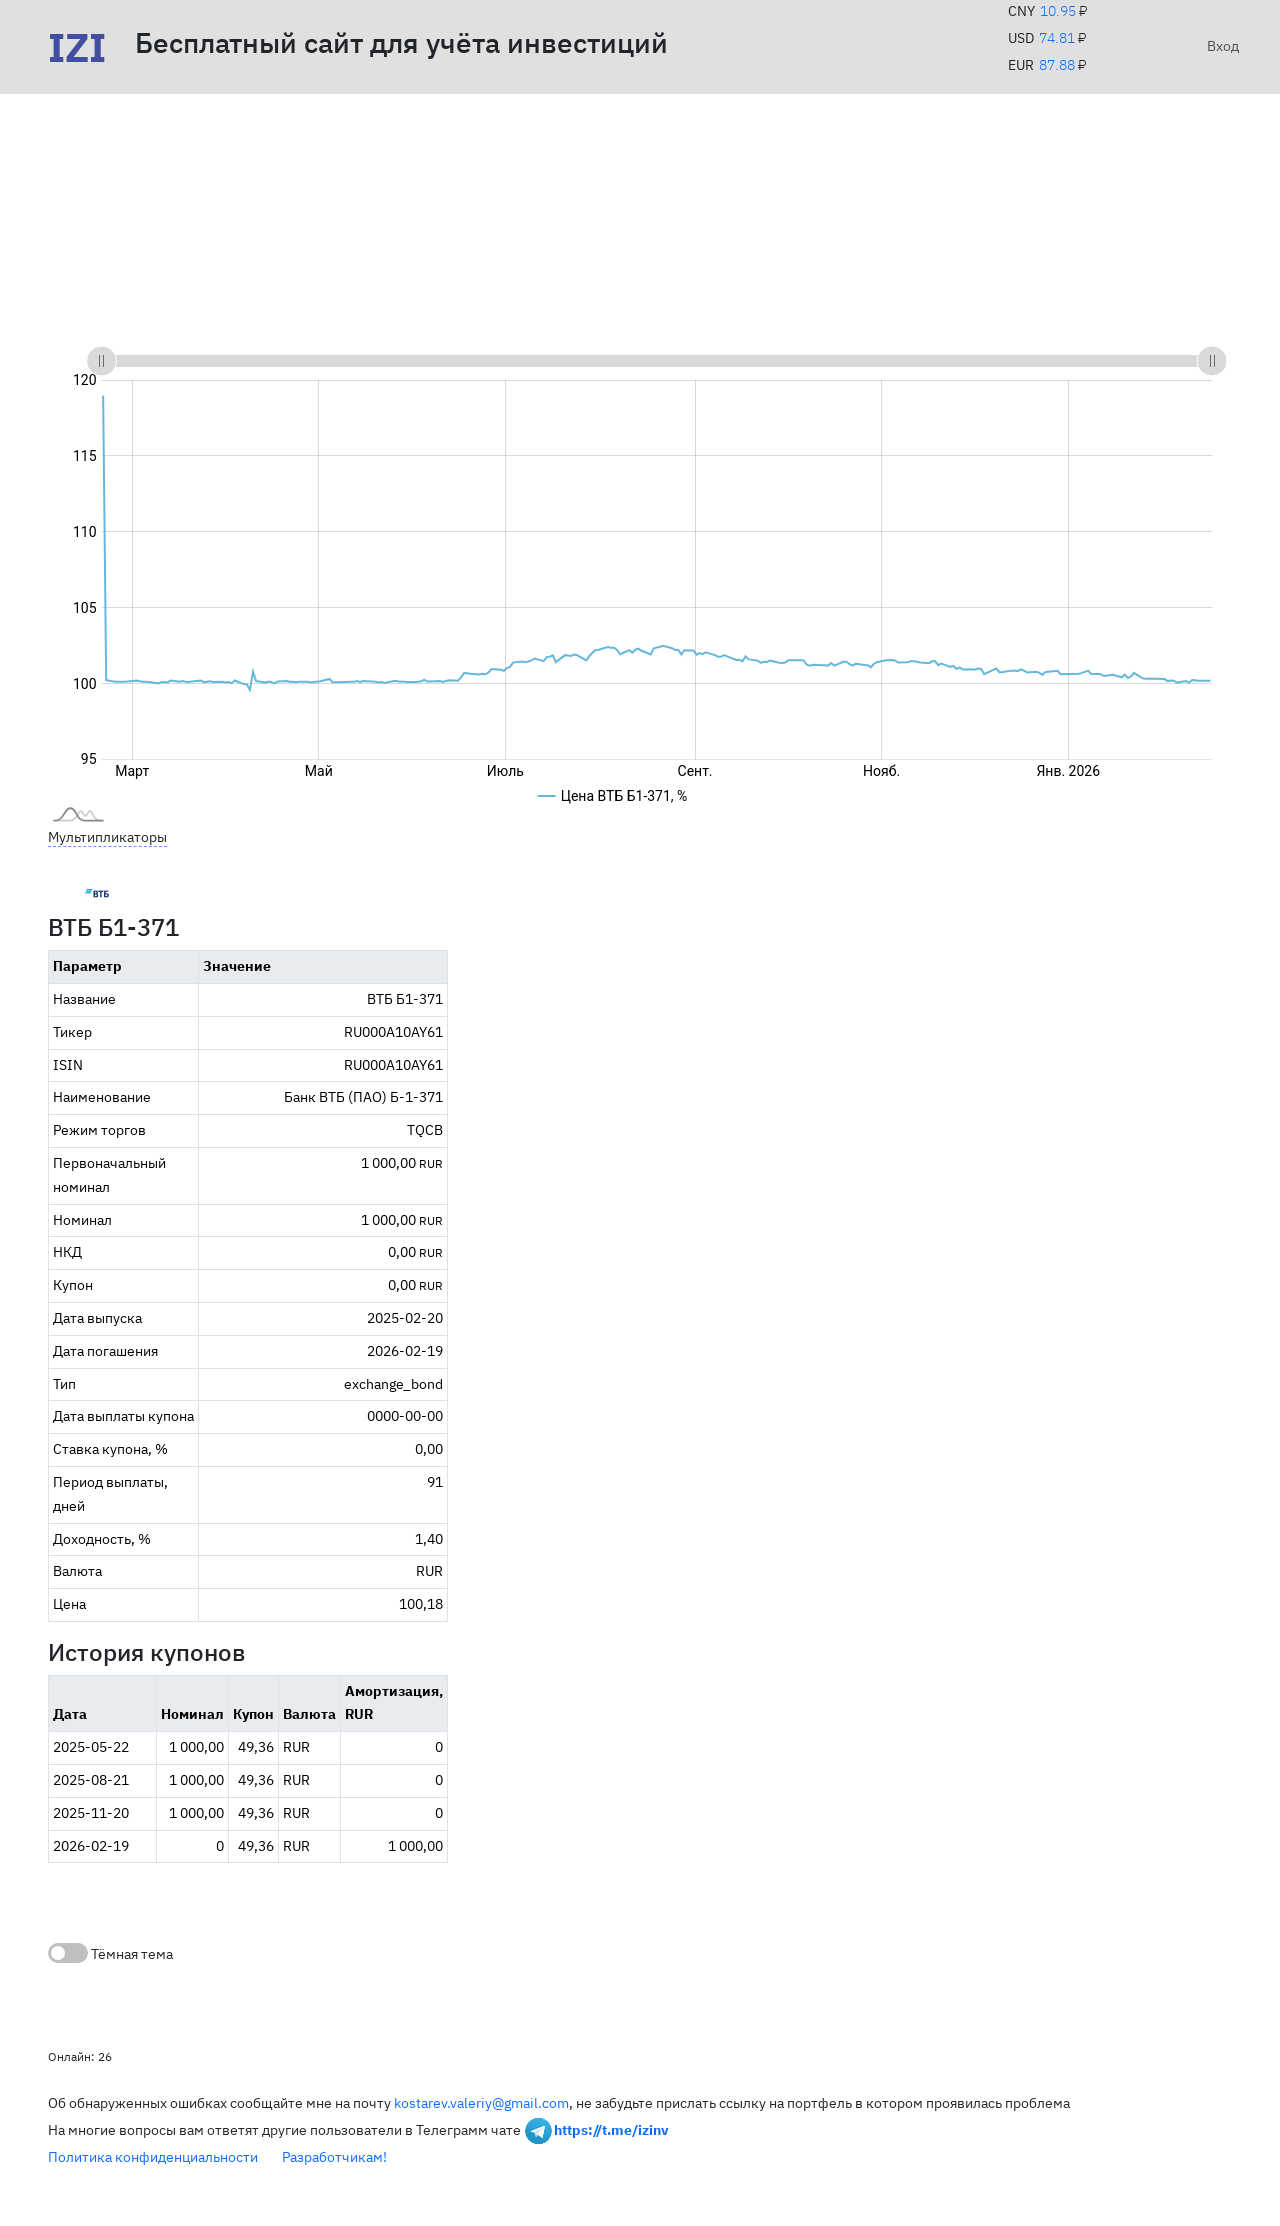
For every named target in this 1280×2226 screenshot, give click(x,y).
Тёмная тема (110, 1953)
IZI (77, 47)
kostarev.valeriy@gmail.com (481, 2103)
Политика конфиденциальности (153, 2157)
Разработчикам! (334, 2157)
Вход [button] (1219, 46)
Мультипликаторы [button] (107, 837)
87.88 (1057, 65)
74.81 (1057, 38)
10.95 (1058, 11)
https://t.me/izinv (611, 2130)
